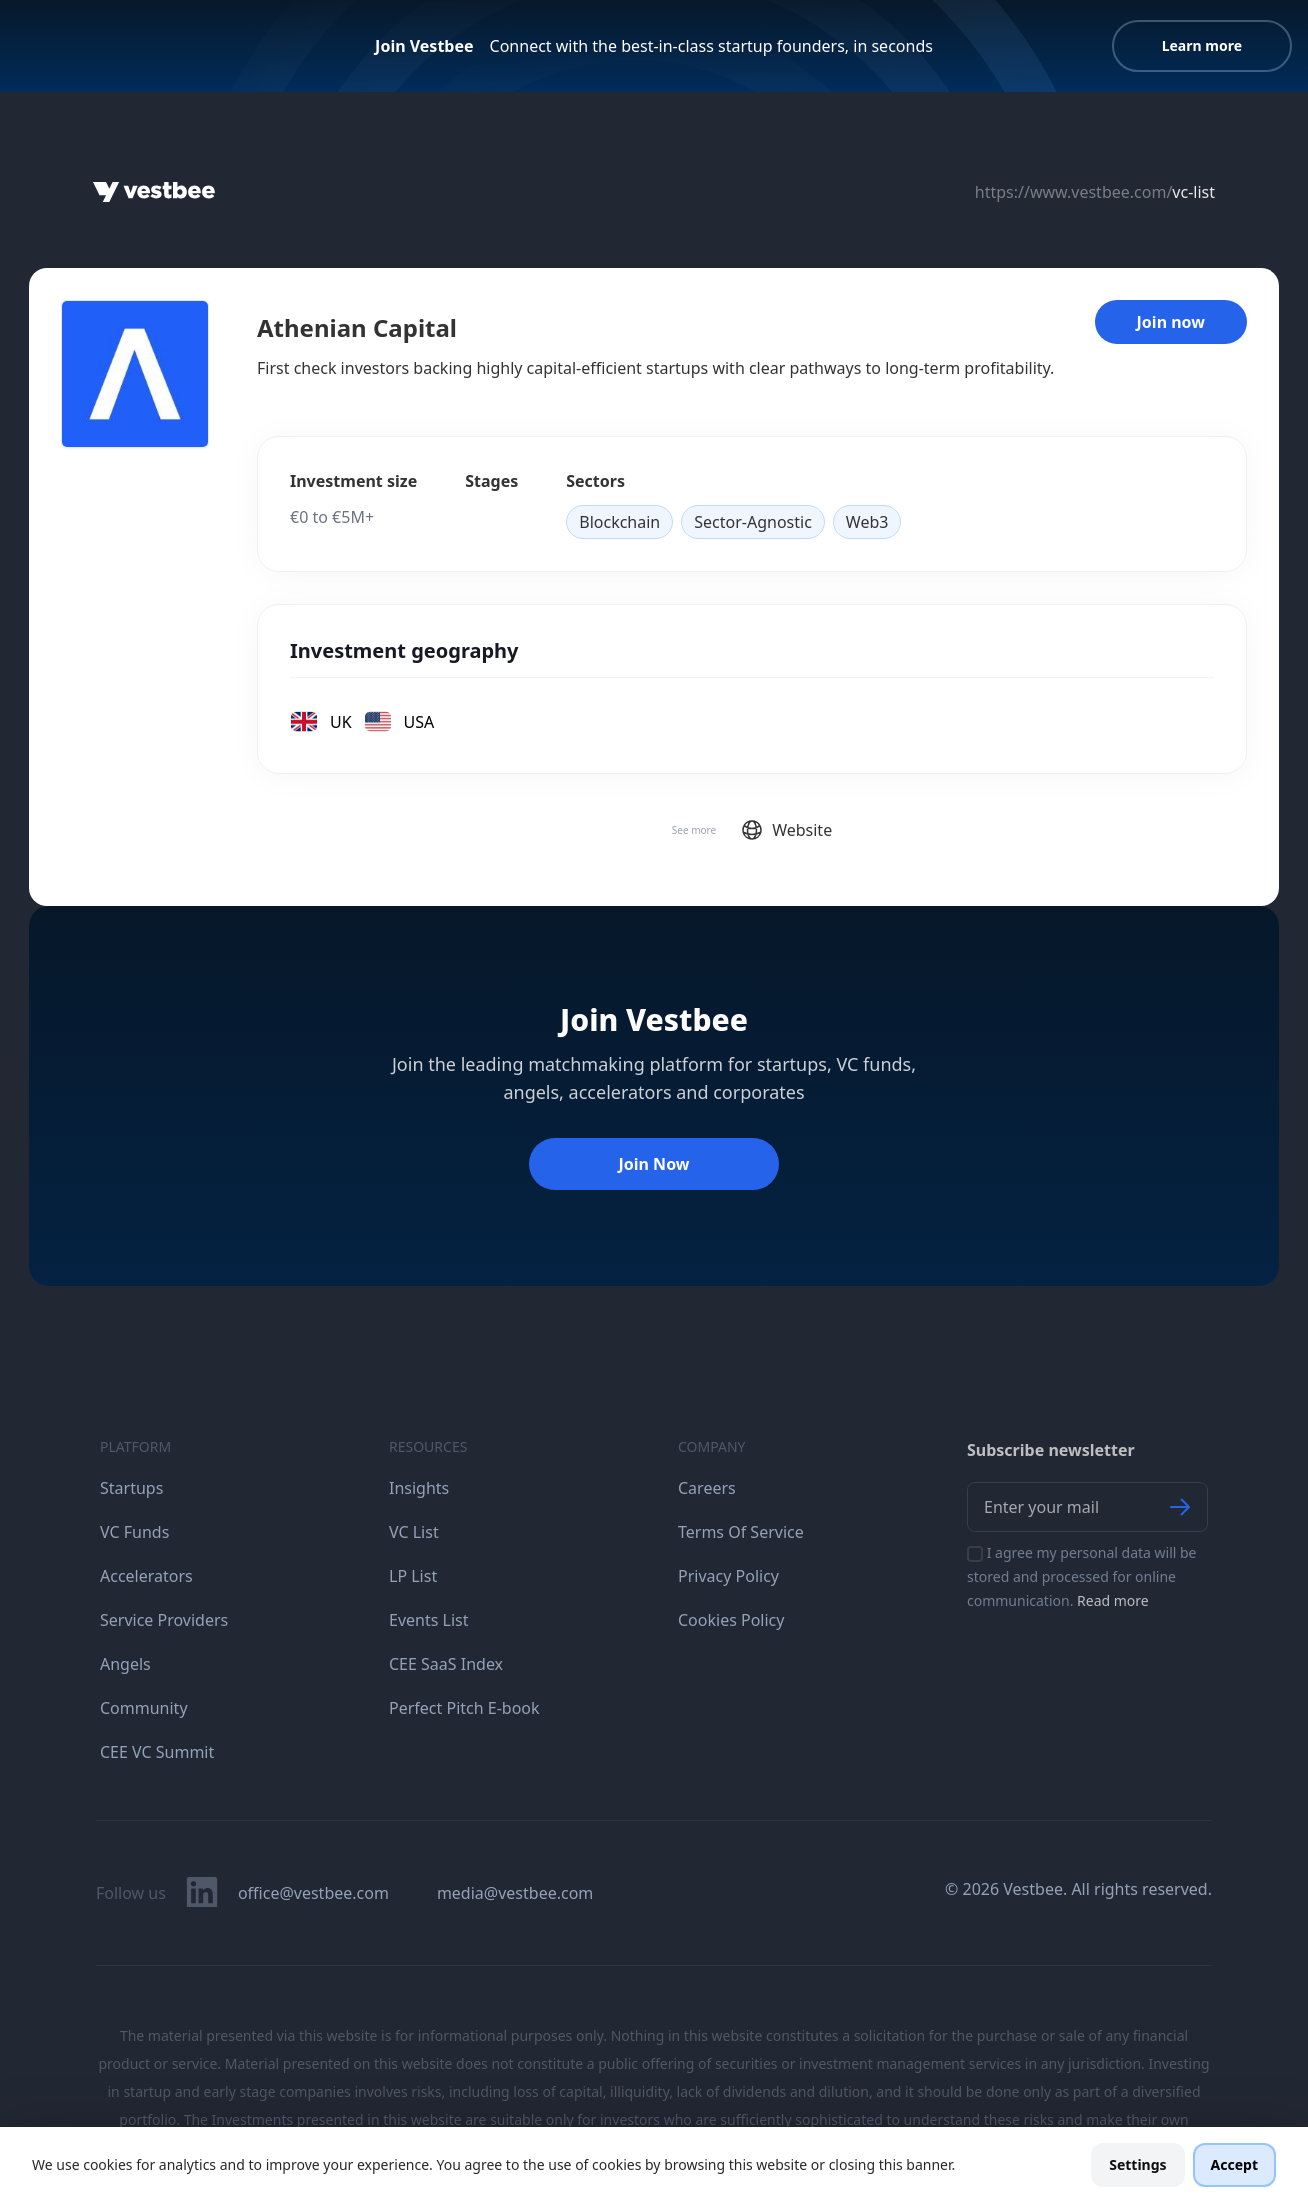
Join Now (653, 1164)
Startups (131, 1488)
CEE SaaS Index (446, 1664)
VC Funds (134, 1532)
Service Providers (164, 1620)
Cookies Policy (731, 1620)
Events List (429, 1620)
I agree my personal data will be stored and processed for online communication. (1082, 1576)
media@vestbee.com (515, 1893)
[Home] (154, 192)
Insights (419, 1488)
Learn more (1202, 45)
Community (144, 1708)
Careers (707, 1488)
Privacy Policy (728, 1576)
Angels (125, 1664)
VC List (414, 1532)
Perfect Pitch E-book (464, 1708)
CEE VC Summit (157, 1752)
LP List (413, 1576)
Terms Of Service (741, 1532)
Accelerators (146, 1576)
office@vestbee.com (313, 1893)
